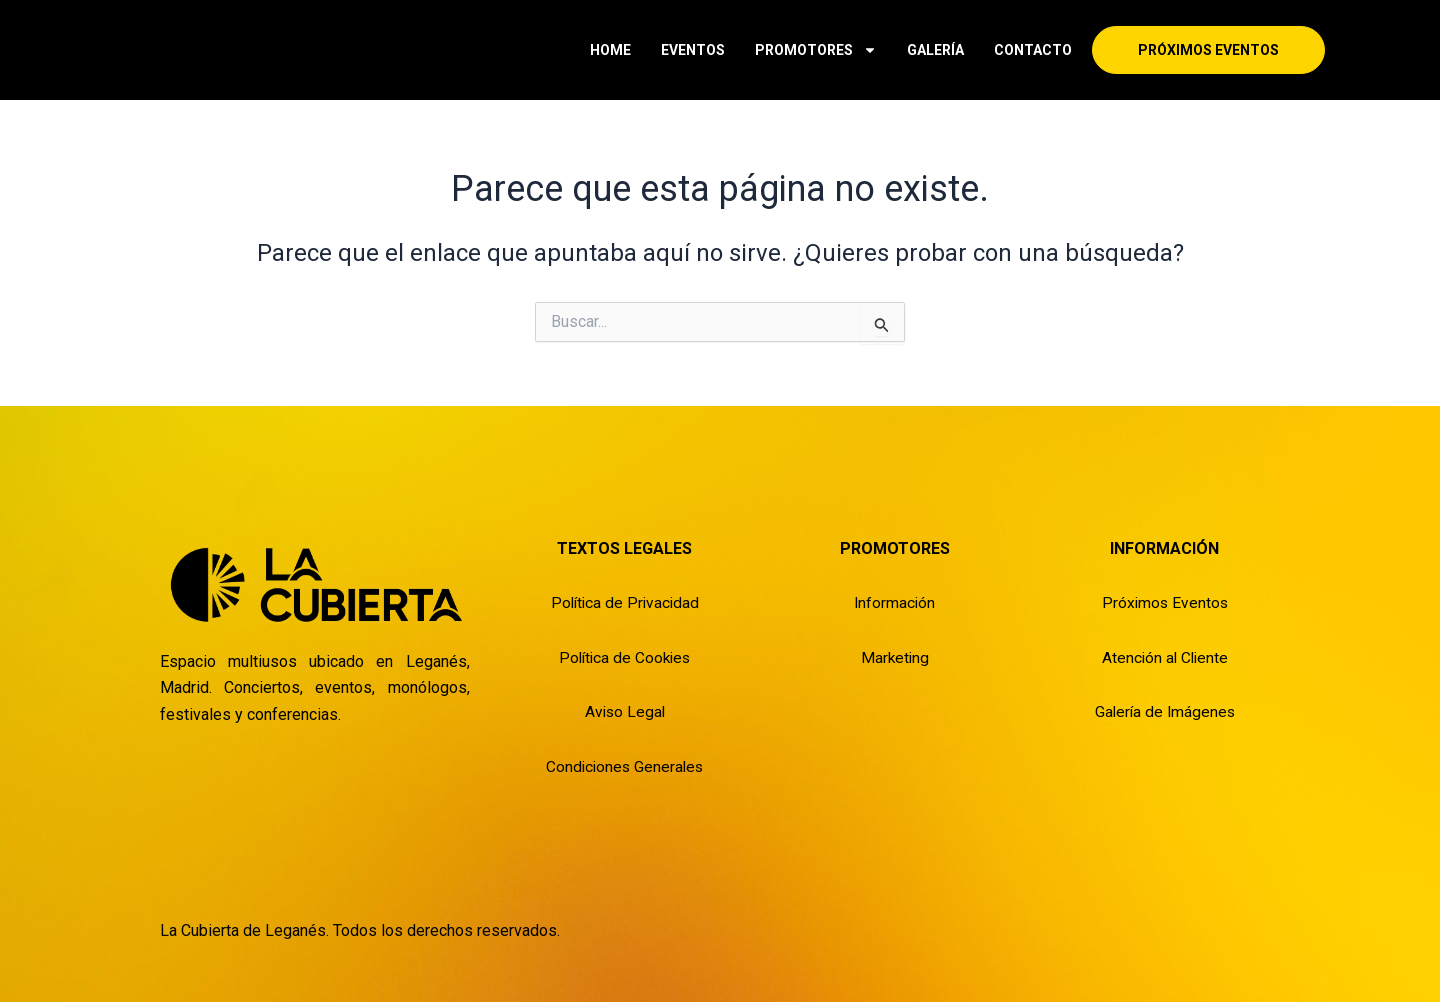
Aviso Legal (624, 711)
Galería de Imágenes (1165, 711)
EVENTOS (693, 50)
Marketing (895, 656)
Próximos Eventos (1164, 602)
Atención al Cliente (1165, 656)
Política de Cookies (624, 656)
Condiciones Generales (625, 765)
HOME (610, 50)
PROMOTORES (816, 50)
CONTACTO (1033, 50)
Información (894, 602)
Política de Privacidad (624, 602)
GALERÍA (935, 50)
